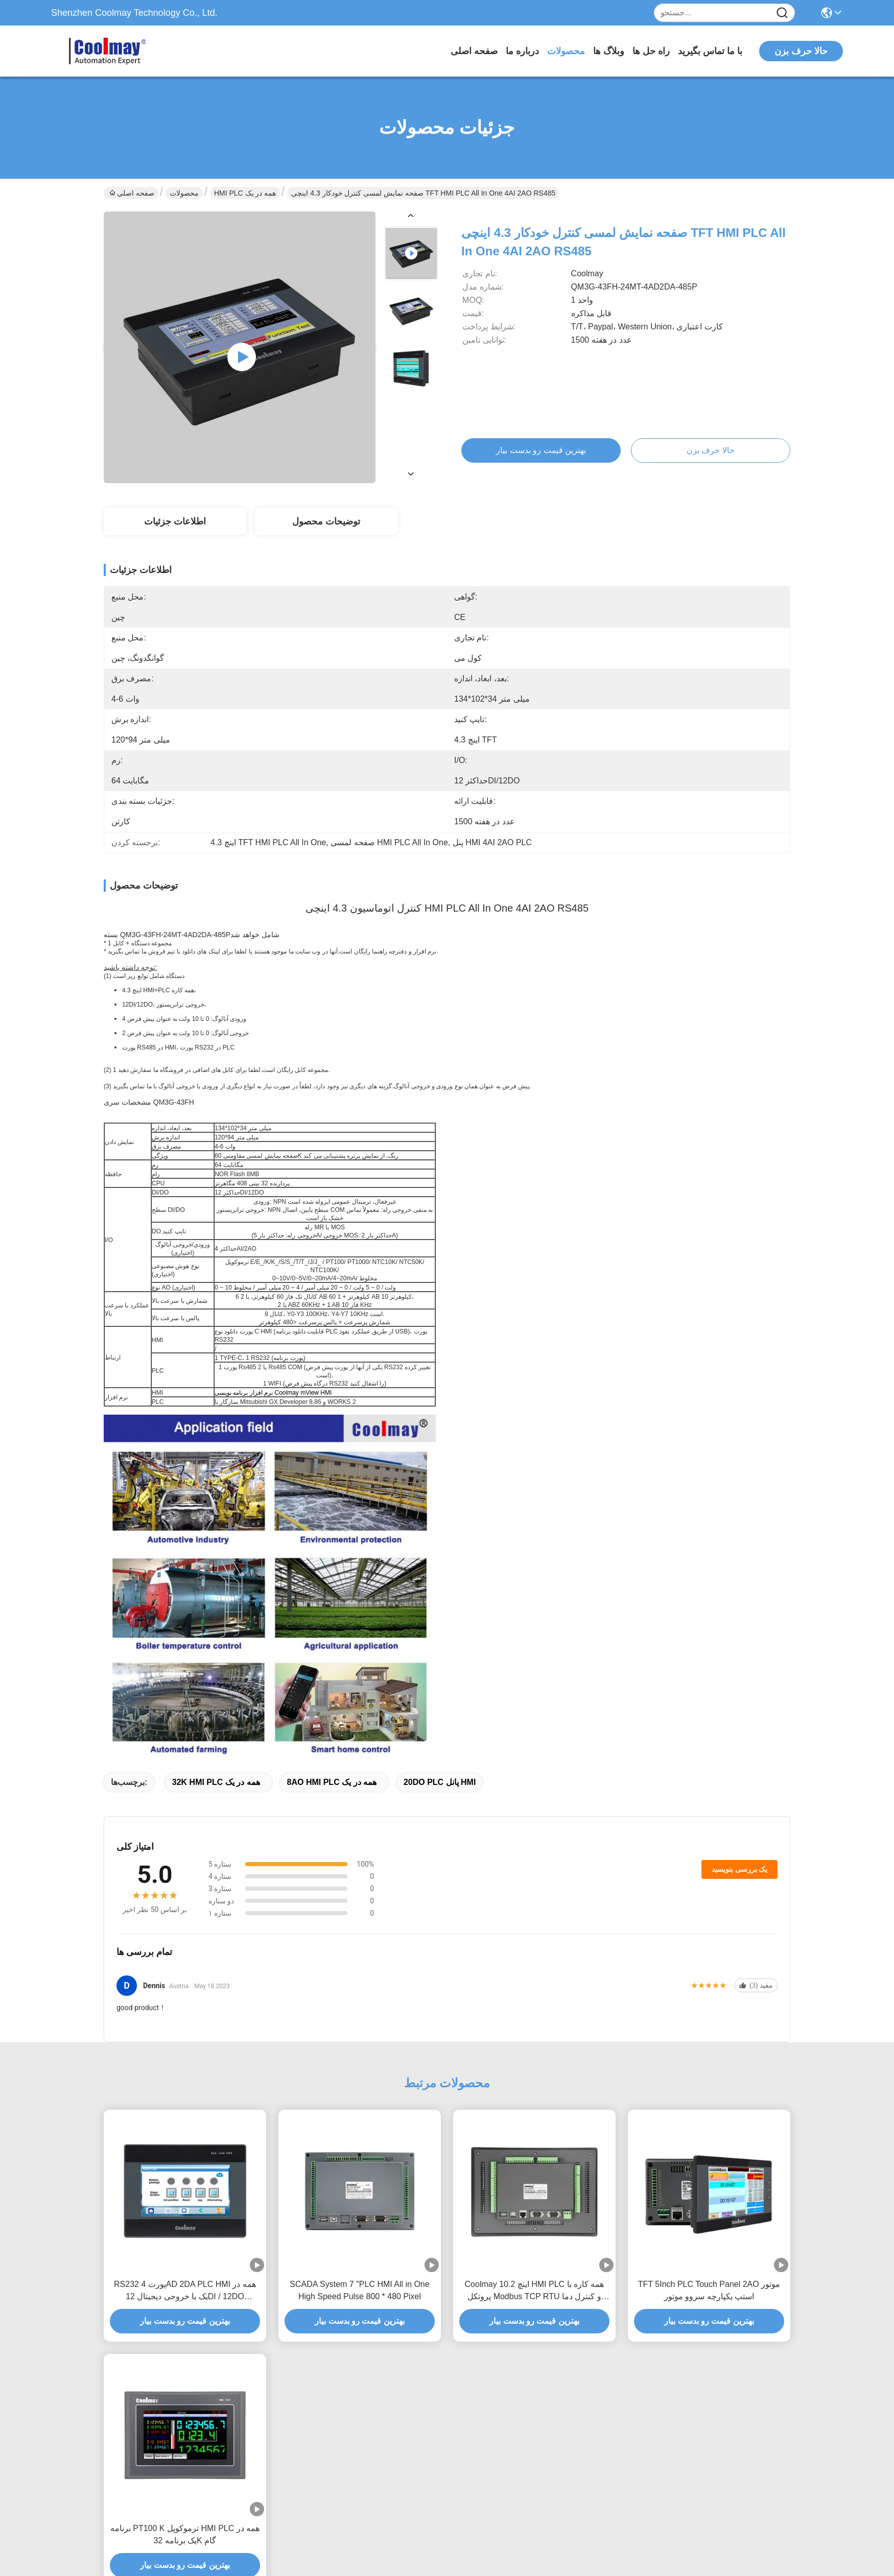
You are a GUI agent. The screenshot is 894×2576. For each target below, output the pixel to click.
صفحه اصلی (474, 51)
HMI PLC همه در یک (245, 193)
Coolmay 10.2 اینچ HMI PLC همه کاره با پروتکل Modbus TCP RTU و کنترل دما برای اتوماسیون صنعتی (534, 2291)
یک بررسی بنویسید (739, 1869)
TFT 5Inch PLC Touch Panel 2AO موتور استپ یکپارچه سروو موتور (709, 2290)
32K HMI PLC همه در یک (216, 1782)
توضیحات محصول (326, 521)
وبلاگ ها (608, 51)
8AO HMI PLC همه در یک (332, 1782)
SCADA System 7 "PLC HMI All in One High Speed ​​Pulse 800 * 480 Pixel (359, 2290)
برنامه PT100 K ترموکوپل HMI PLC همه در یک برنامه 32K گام (185, 2534)
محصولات (566, 51)
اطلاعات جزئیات (175, 521)
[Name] (782, 13)
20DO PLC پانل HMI (440, 1782)
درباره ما (522, 51)
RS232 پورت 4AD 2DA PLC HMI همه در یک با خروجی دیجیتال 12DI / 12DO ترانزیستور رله (185, 2291)
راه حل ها (651, 51)
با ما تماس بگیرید (710, 51)
